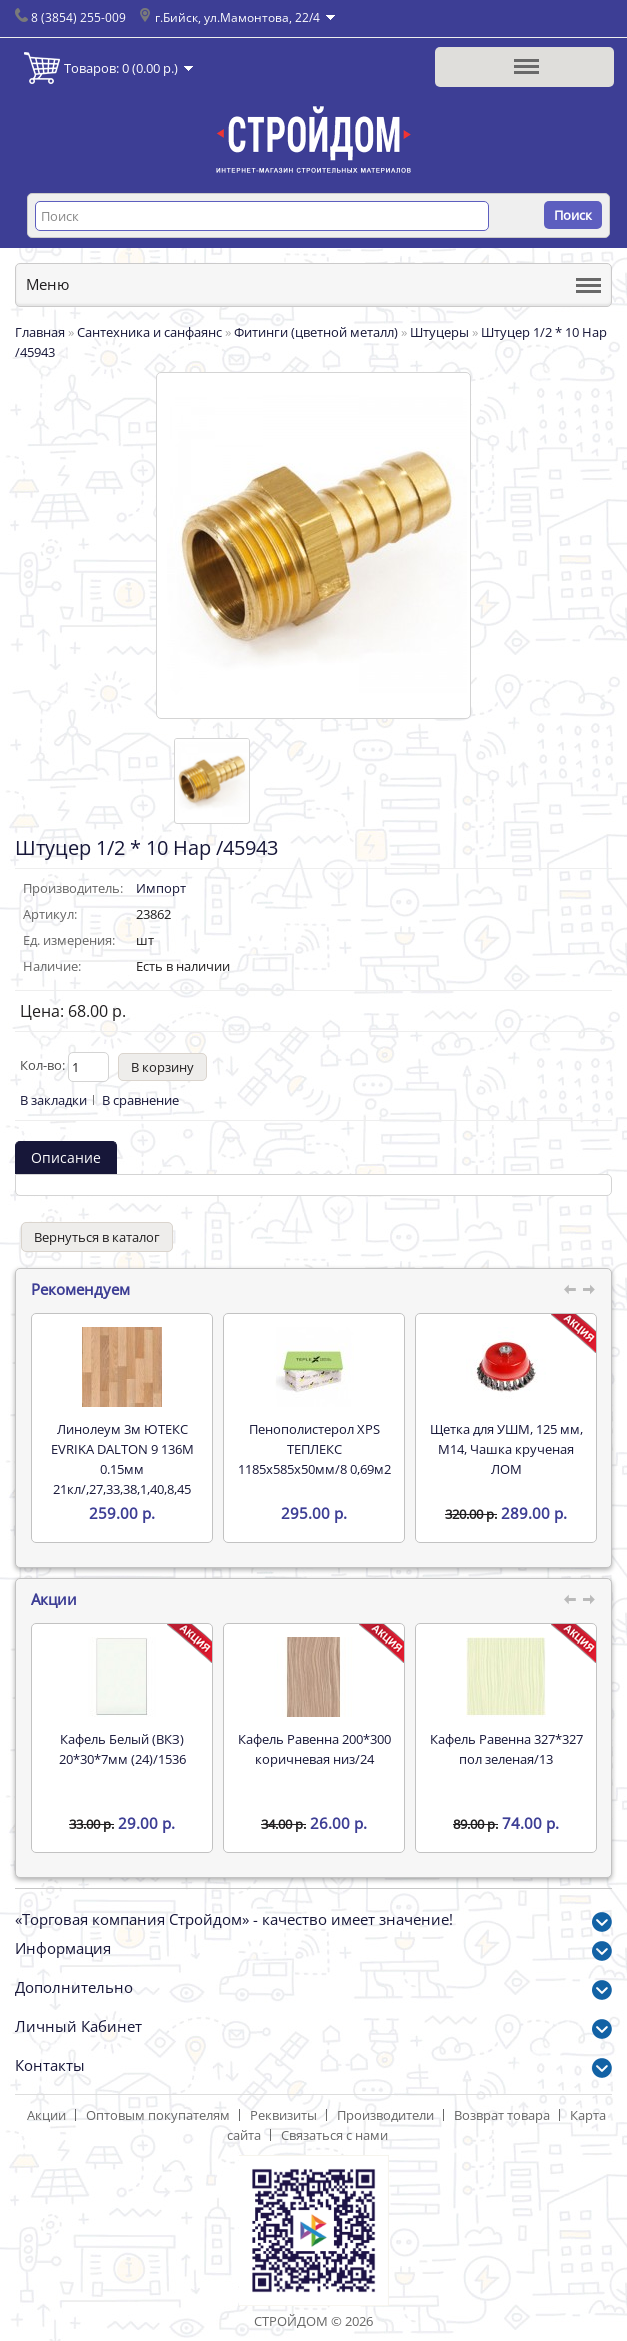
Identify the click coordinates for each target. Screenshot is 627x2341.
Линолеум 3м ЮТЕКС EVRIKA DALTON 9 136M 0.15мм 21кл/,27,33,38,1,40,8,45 (122, 1459)
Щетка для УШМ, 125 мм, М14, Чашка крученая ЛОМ (506, 1449)
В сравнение (140, 1100)
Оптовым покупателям (158, 2115)
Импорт (161, 888)
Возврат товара (502, 2115)
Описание (66, 1157)
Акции (46, 2115)
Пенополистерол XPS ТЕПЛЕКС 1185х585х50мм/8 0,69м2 (314, 1449)
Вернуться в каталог (97, 1237)
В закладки (53, 1100)
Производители (385, 2115)
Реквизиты (283, 2115)
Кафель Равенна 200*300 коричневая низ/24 (314, 1749)
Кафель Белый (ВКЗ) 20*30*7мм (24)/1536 (122, 1749)
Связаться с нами (334, 2135)
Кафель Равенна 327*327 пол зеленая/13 (506, 1749)
